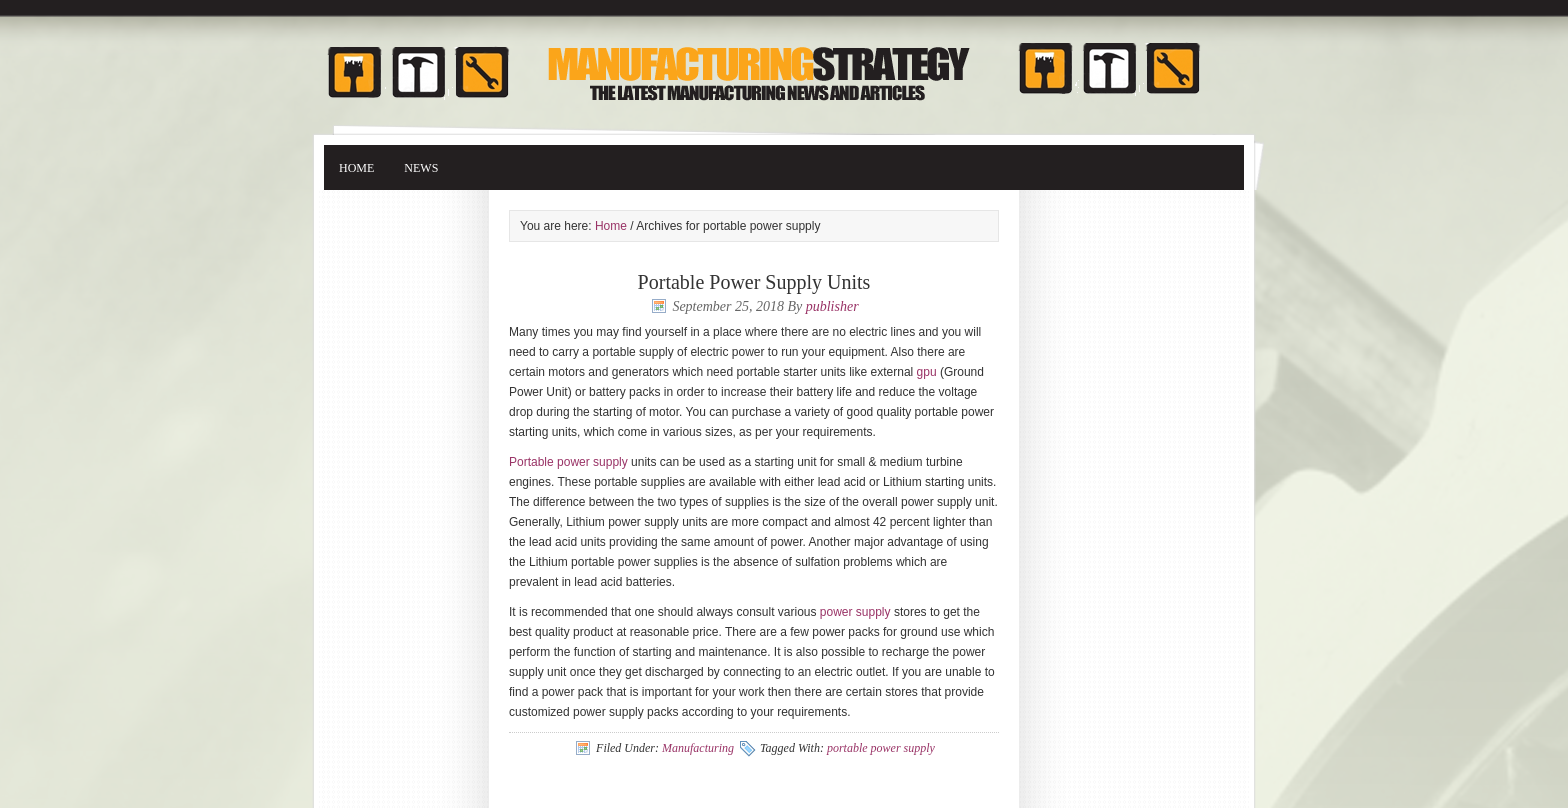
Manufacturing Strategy (784, 62)
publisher (832, 306)
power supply (855, 612)
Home (356, 168)
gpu (927, 372)
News (421, 168)
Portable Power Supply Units (754, 282)
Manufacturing (698, 748)
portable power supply (881, 748)
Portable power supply (568, 462)
